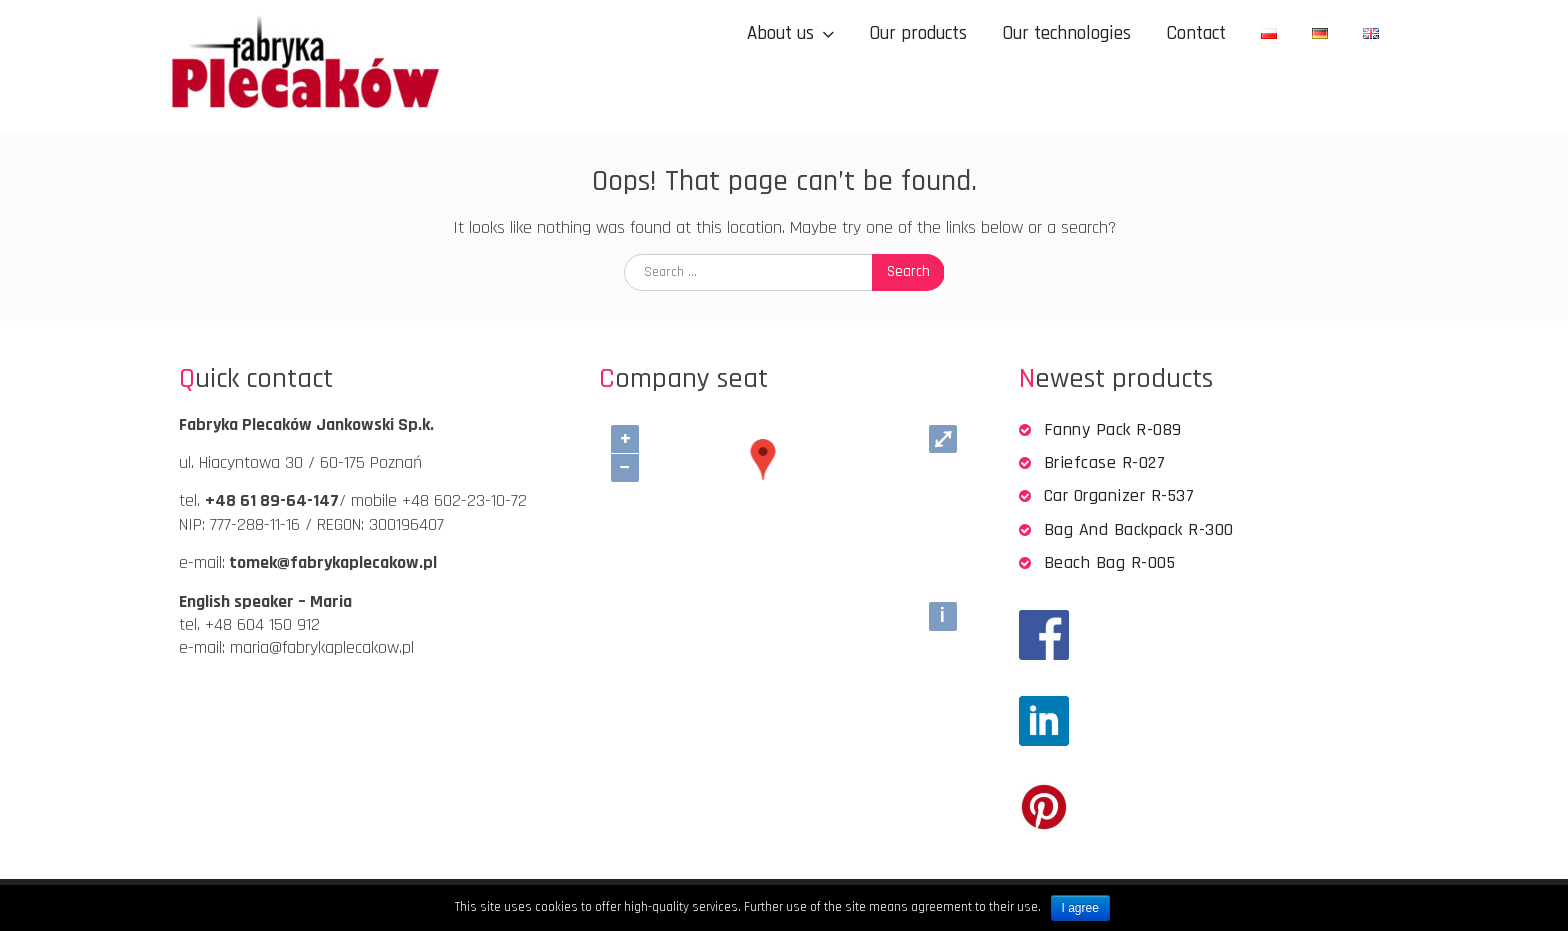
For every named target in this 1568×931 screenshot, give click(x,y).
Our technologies (1066, 33)
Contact (1196, 33)
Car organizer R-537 (1119, 495)
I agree (1080, 908)
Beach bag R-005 (1110, 562)
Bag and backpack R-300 (1139, 529)
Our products (918, 33)
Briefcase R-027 (1105, 462)
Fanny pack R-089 (1113, 429)
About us (780, 33)
